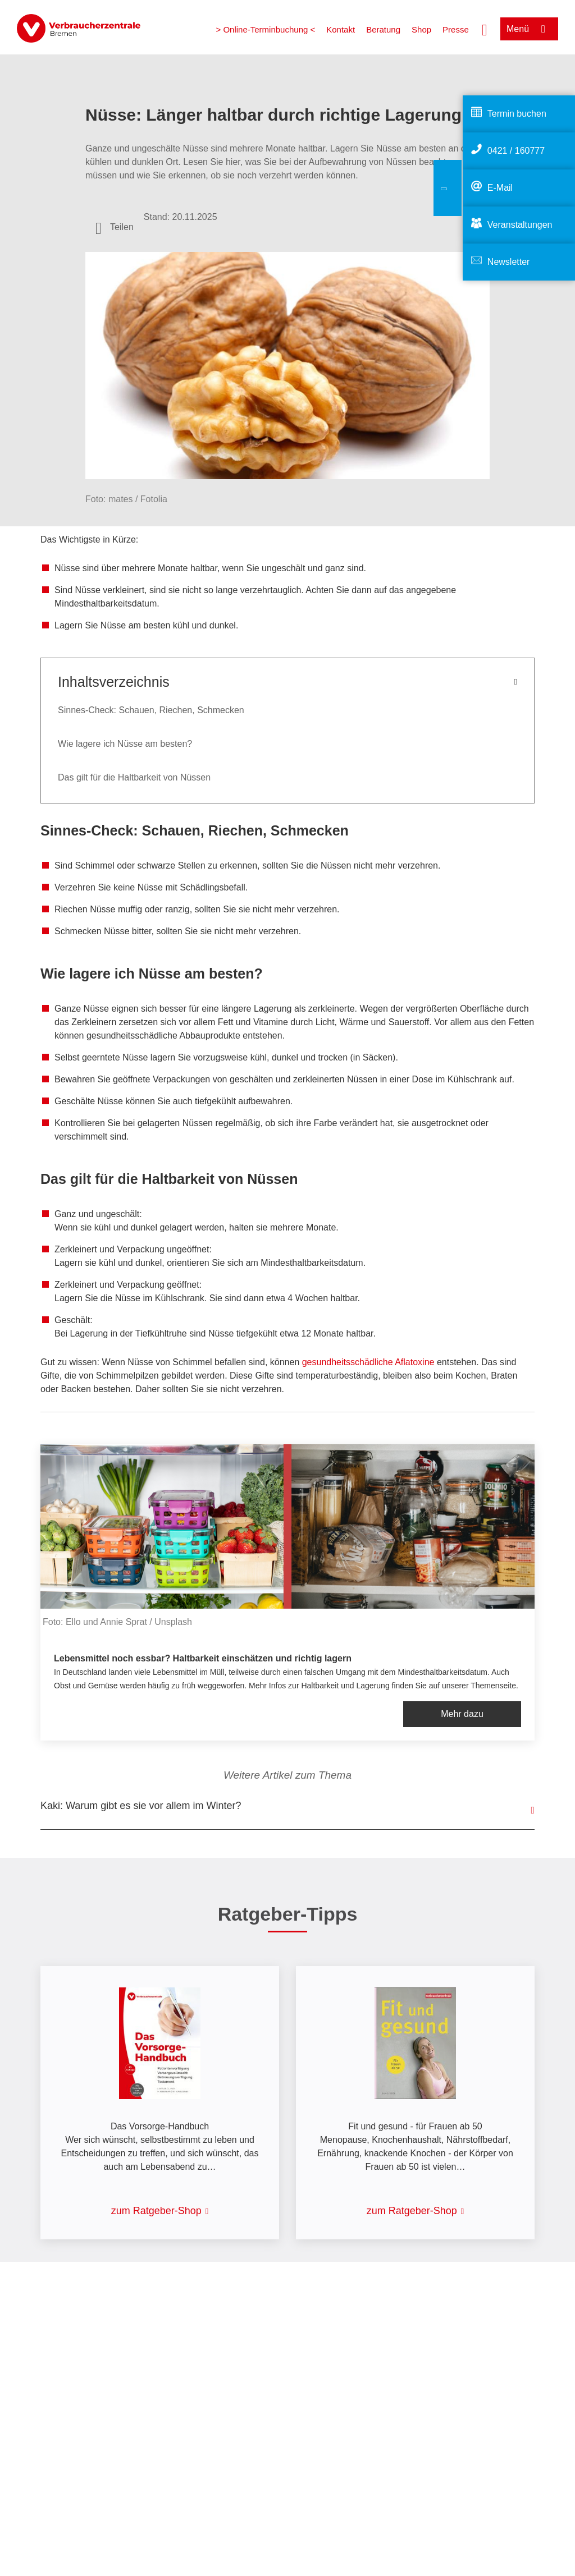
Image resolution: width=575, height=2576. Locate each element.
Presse (455, 29)
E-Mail (500, 187)
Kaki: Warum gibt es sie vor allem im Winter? (140, 1805)
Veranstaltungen (520, 224)
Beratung (383, 29)
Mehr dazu (462, 1714)
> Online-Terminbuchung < (265, 29)
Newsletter (508, 262)
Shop (421, 29)
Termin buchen (516, 113)
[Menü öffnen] (529, 28)
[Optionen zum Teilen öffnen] (114, 227)
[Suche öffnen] (484, 28)
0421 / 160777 (516, 150)
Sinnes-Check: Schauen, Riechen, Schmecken (151, 710)
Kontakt (340, 29)
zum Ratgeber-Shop (156, 2210)
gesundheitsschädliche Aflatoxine (368, 1362)
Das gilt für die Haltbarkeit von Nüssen (134, 777)
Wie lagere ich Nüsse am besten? (125, 744)
